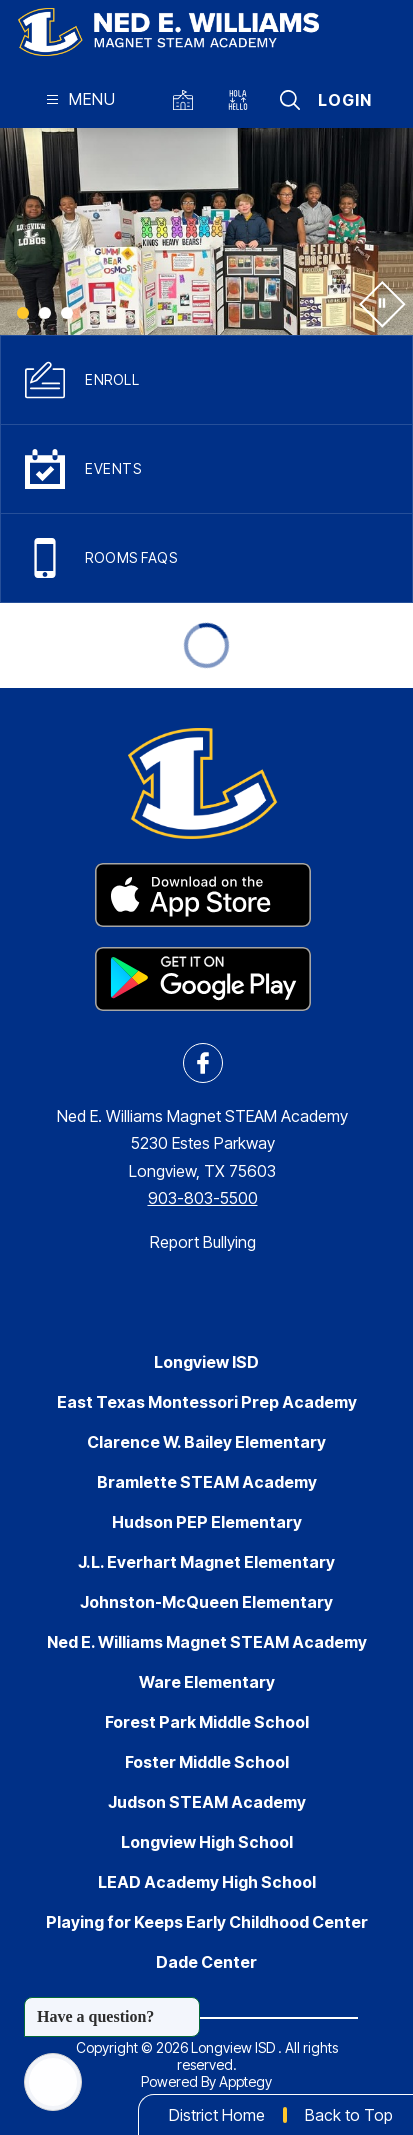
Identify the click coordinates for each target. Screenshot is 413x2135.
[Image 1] (23, 313)
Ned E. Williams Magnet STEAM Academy (207, 1642)
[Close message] (184, 2007)
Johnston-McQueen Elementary (206, 1602)
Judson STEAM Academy (207, 1802)
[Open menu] (78, 99)
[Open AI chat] (53, 2082)
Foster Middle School (207, 1762)
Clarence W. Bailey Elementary (206, 1442)
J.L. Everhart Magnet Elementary (206, 1562)
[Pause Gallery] (380, 302)
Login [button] (345, 100)
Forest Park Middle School (207, 1722)
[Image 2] (45, 313)
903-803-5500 (203, 1198)
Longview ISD (206, 1362)
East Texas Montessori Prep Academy (207, 1402)
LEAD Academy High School (207, 1882)
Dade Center (206, 1962)
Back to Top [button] (349, 2115)
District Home (217, 2115)
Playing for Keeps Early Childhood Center (207, 1922)
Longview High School (207, 1842)
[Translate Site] (242, 99)
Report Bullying (203, 1242)
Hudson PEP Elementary (207, 1522)
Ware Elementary (207, 1682)
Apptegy (245, 2081)
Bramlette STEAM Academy (207, 1482)
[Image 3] (67, 313)
